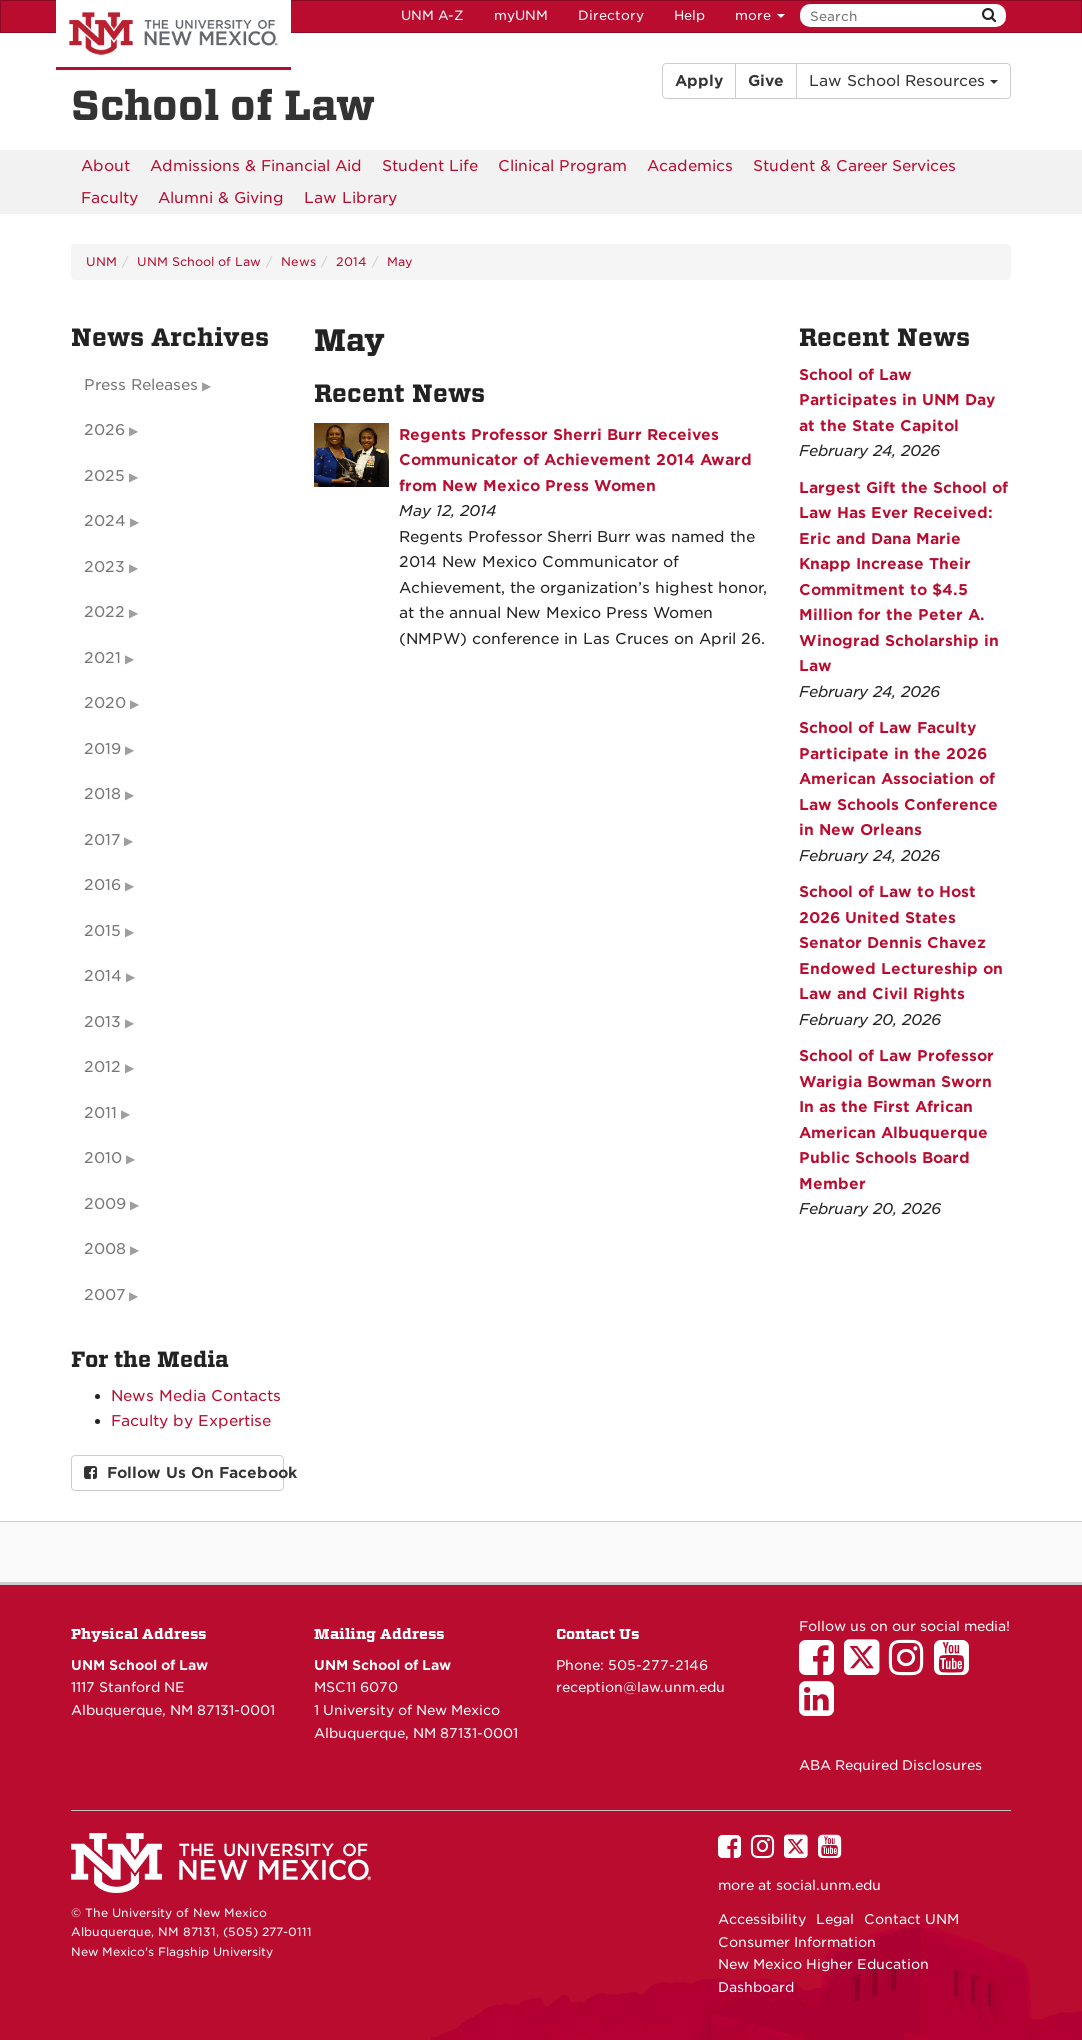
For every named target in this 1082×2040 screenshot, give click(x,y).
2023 (104, 567)
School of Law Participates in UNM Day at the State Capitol (897, 400)
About (105, 166)
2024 (105, 521)
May (400, 261)
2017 (102, 840)
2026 (104, 430)
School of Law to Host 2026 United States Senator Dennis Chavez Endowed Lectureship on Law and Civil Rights (901, 943)
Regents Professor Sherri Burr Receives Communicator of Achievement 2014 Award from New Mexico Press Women (575, 460)
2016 (102, 885)
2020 (105, 703)
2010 (103, 1158)
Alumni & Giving (221, 198)
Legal (835, 1919)
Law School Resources (903, 81)
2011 (100, 1113)
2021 (102, 658)
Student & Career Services (854, 166)
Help (689, 15)
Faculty (109, 198)
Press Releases (141, 385)
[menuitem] (105, 166)
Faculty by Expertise (191, 1421)
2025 (104, 476)
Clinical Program (562, 166)
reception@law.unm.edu (640, 1687)
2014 (351, 261)
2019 (102, 749)
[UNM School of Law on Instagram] (911, 1667)
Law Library (350, 198)
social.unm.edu (828, 1885)
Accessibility (762, 1919)
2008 (105, 1249)
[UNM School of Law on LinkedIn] (821, 1708)
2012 (102, 1067)
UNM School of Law (199, 261)
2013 (102, 1022)
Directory (611, 15)
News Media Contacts (196, 1396)
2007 (104, 1295)
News (298, 261)
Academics (690, 166)
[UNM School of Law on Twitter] (866, 1667)
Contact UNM (911, 1919)
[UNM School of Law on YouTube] (956, 1667)
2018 (102, 794)
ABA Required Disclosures (890, 1765)
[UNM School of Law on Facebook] (821, 1667)
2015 (102, 931)
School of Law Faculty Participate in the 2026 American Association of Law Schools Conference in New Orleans (898, 779)
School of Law (223, 106)
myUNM (521, 15)
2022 (104, 612)
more (760, 15)
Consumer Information (797, 1942)
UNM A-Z (432, 15)
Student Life (430, 166)
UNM (101, 261)
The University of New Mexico (173, 35)
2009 (105, 1204)
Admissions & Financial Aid (256, 166)
